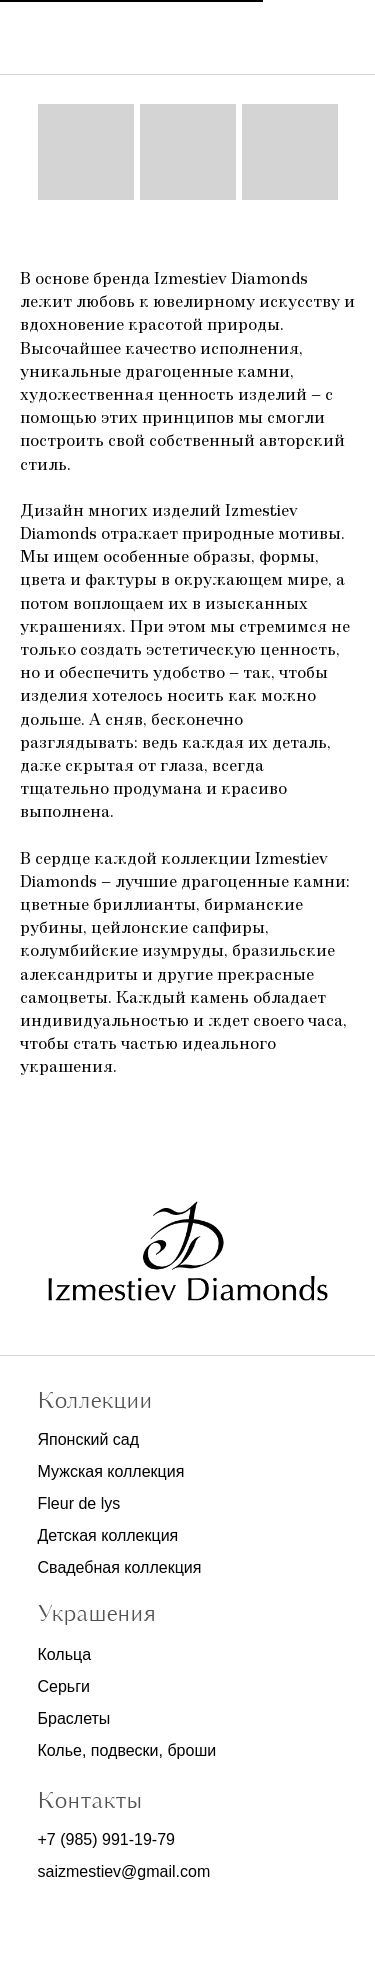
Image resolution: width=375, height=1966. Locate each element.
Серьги (64, 1686)
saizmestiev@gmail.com (124, 1871)
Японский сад (89, 1439)
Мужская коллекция (111, 1471)
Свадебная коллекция (120, 1567)
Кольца (65, 1654)
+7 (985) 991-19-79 (106, 1839)
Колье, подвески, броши (127, 1750)
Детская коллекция (108, 1535)
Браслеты (74, 1718)
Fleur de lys (79, 1503)
